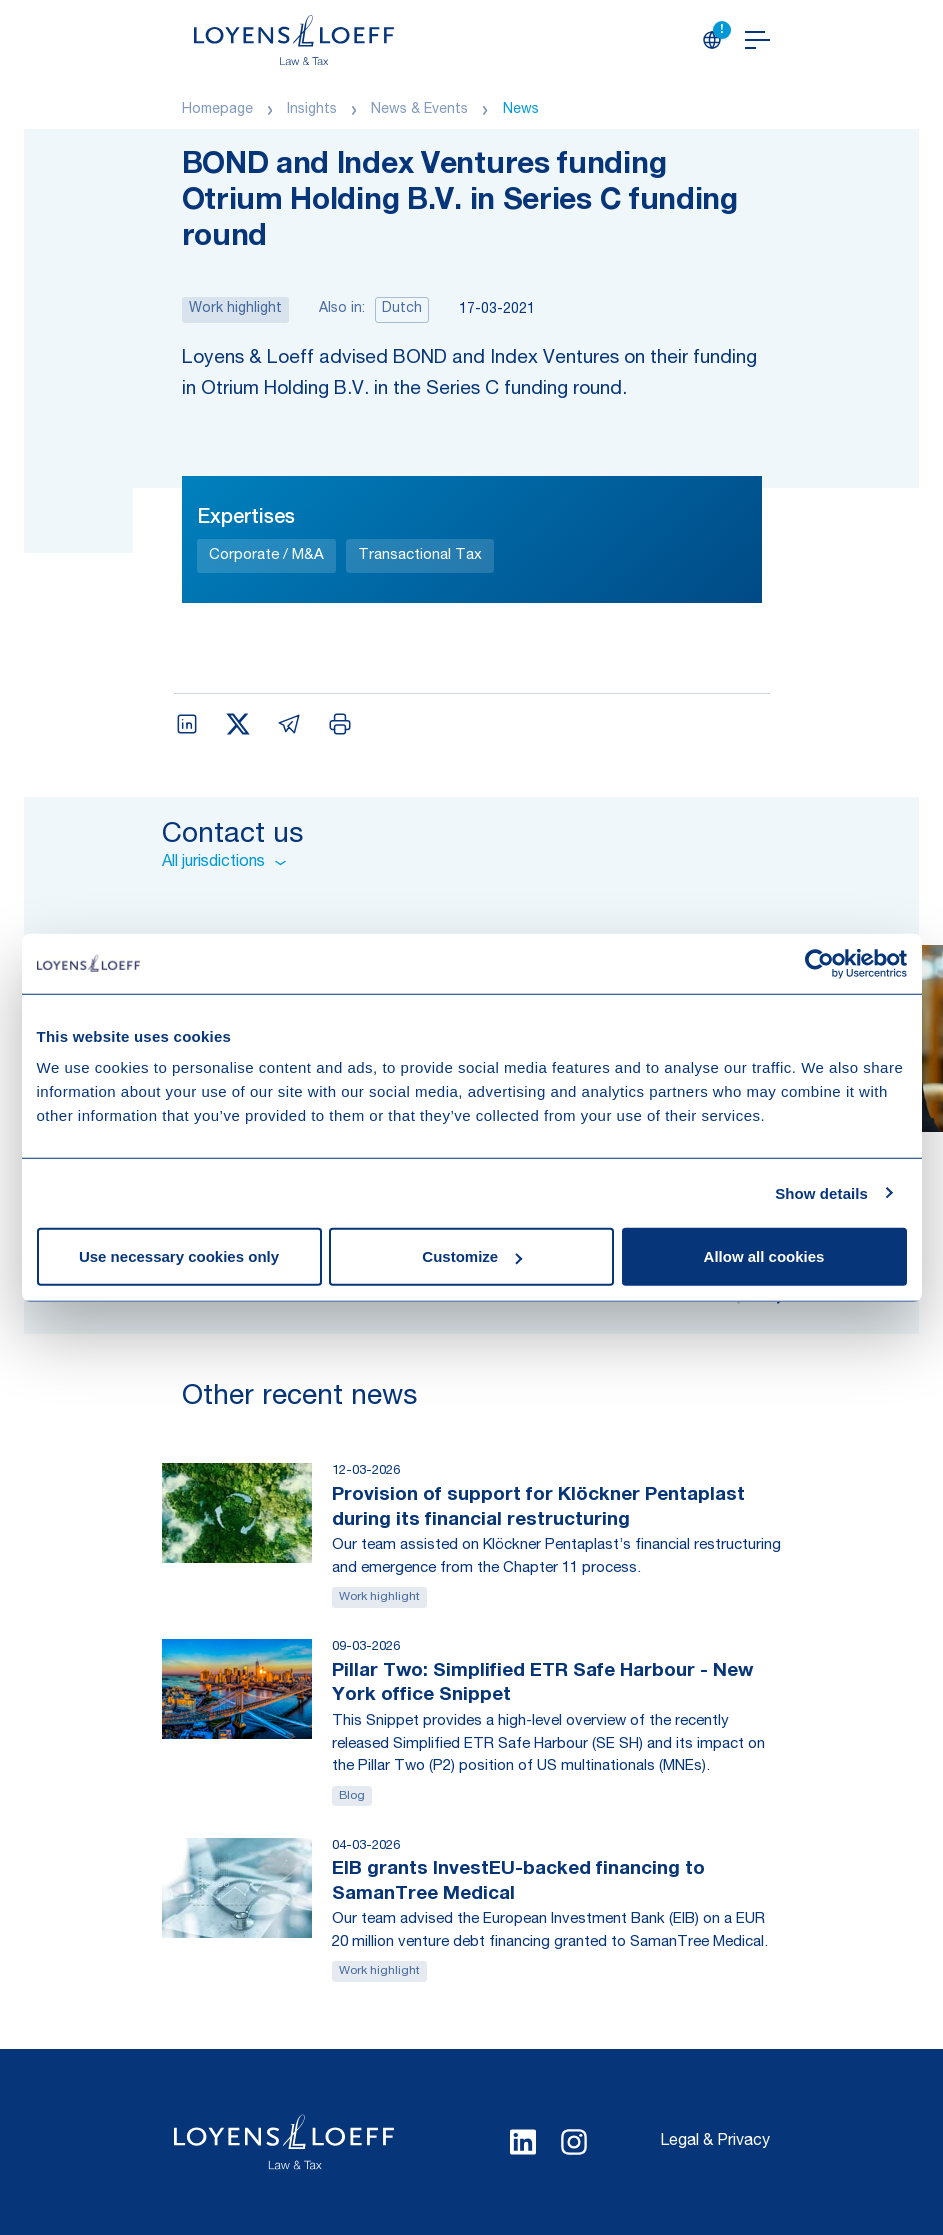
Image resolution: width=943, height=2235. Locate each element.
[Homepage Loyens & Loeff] (294, 40)
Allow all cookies (764, 1256)
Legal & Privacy (715, 2142)
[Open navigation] (757, 40)
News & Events (419, 110)
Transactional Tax (420, 555)
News (521, 110)
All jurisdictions (224, 863)
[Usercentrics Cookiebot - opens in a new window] (819, 963)
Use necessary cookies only (179, 1256)
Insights (312, 110)
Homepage (217, 110)
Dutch (402, 309)
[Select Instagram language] (574, 2142)
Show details (821, 1192)
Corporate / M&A (266, 555)
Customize (472, 1256)
